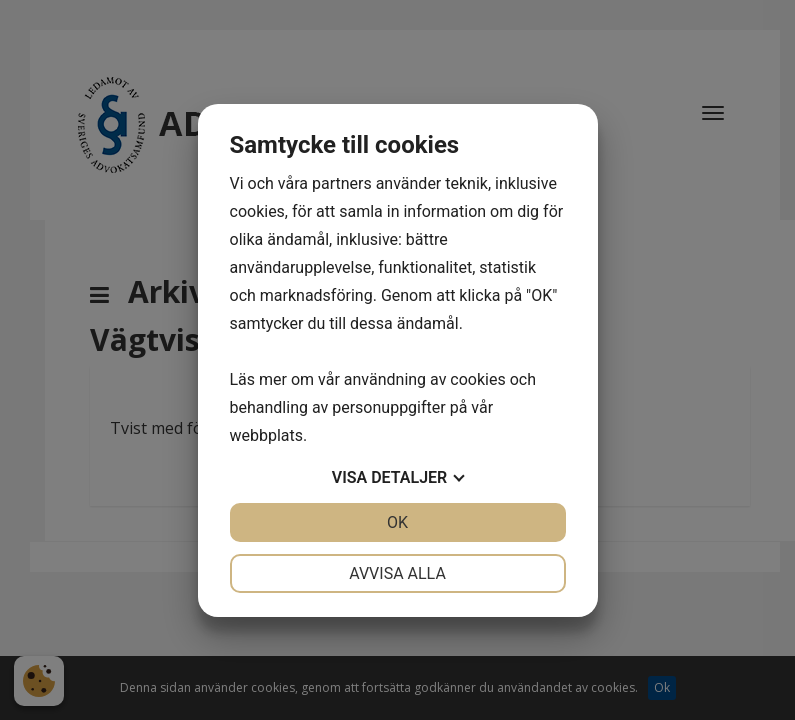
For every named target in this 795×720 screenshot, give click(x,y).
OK (397, 522)
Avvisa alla (397, 573)
